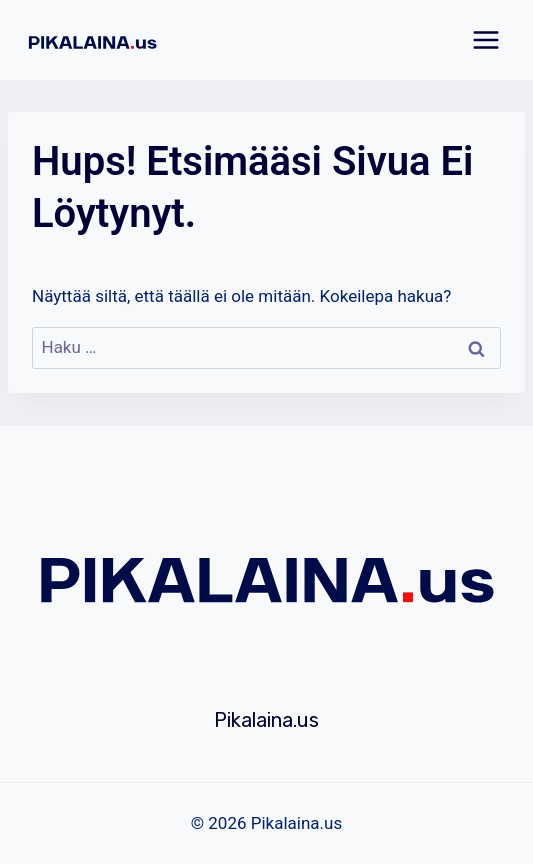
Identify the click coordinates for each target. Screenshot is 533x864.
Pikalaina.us (266, 720)
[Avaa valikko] (485, 39)
